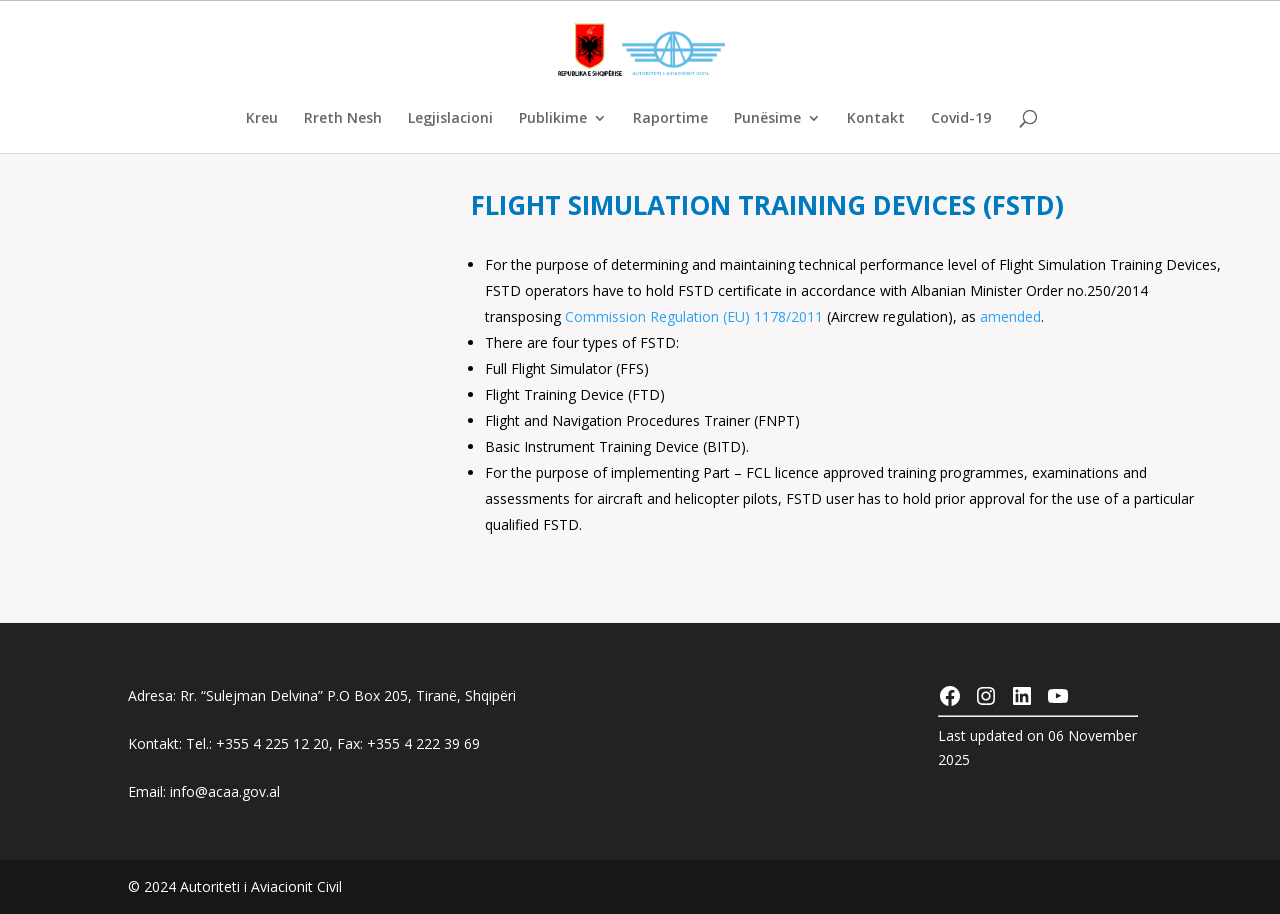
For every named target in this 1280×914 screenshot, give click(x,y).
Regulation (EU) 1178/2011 (736, 316)
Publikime (553, 119)
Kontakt (876, 119)
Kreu (262, 119)
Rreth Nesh (343, 119)
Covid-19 (961, 119)
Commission (607, 316)
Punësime (767, 119)
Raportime (670, 119)
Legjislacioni (450, 119)
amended (1010, 316)
